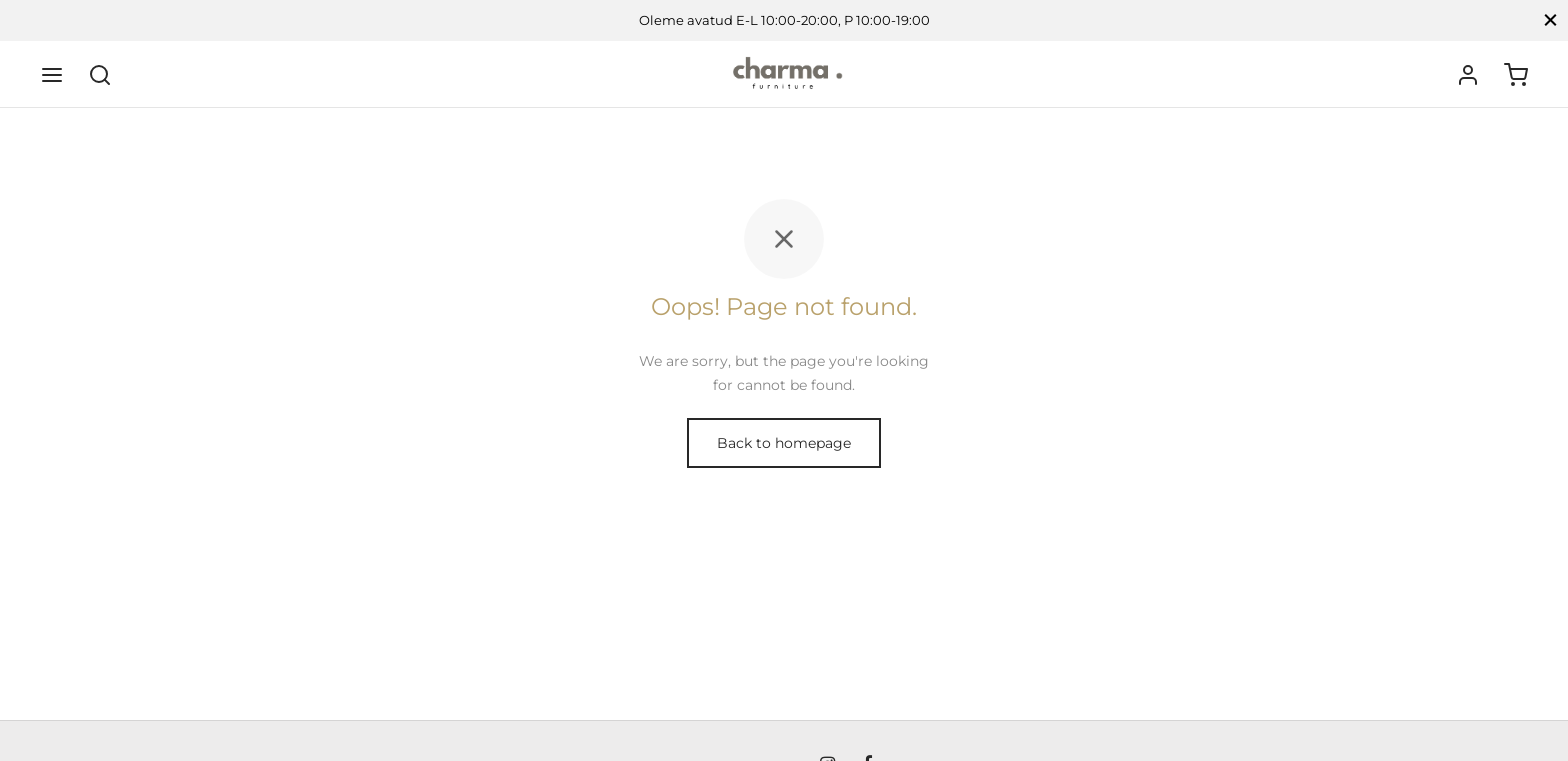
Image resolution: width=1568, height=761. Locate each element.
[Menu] (52, 75)
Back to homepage (784, 443)
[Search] (100, 75)
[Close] (1550, 20)
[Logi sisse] (1468, 75)
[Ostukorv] (1516, 75)
